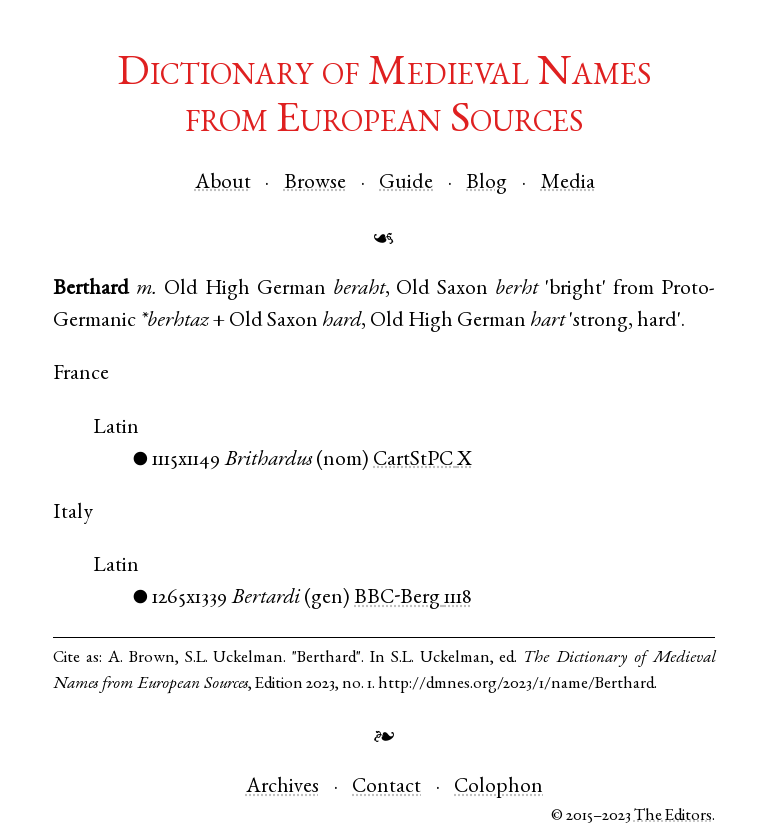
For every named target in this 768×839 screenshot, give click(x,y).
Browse (315, 183)
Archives (282, 787)
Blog (486, 183)
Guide (406, 183)
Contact (386, 787)
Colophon (498, 787)
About (223, 183)
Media (568, 183)
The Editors (673, 816)
